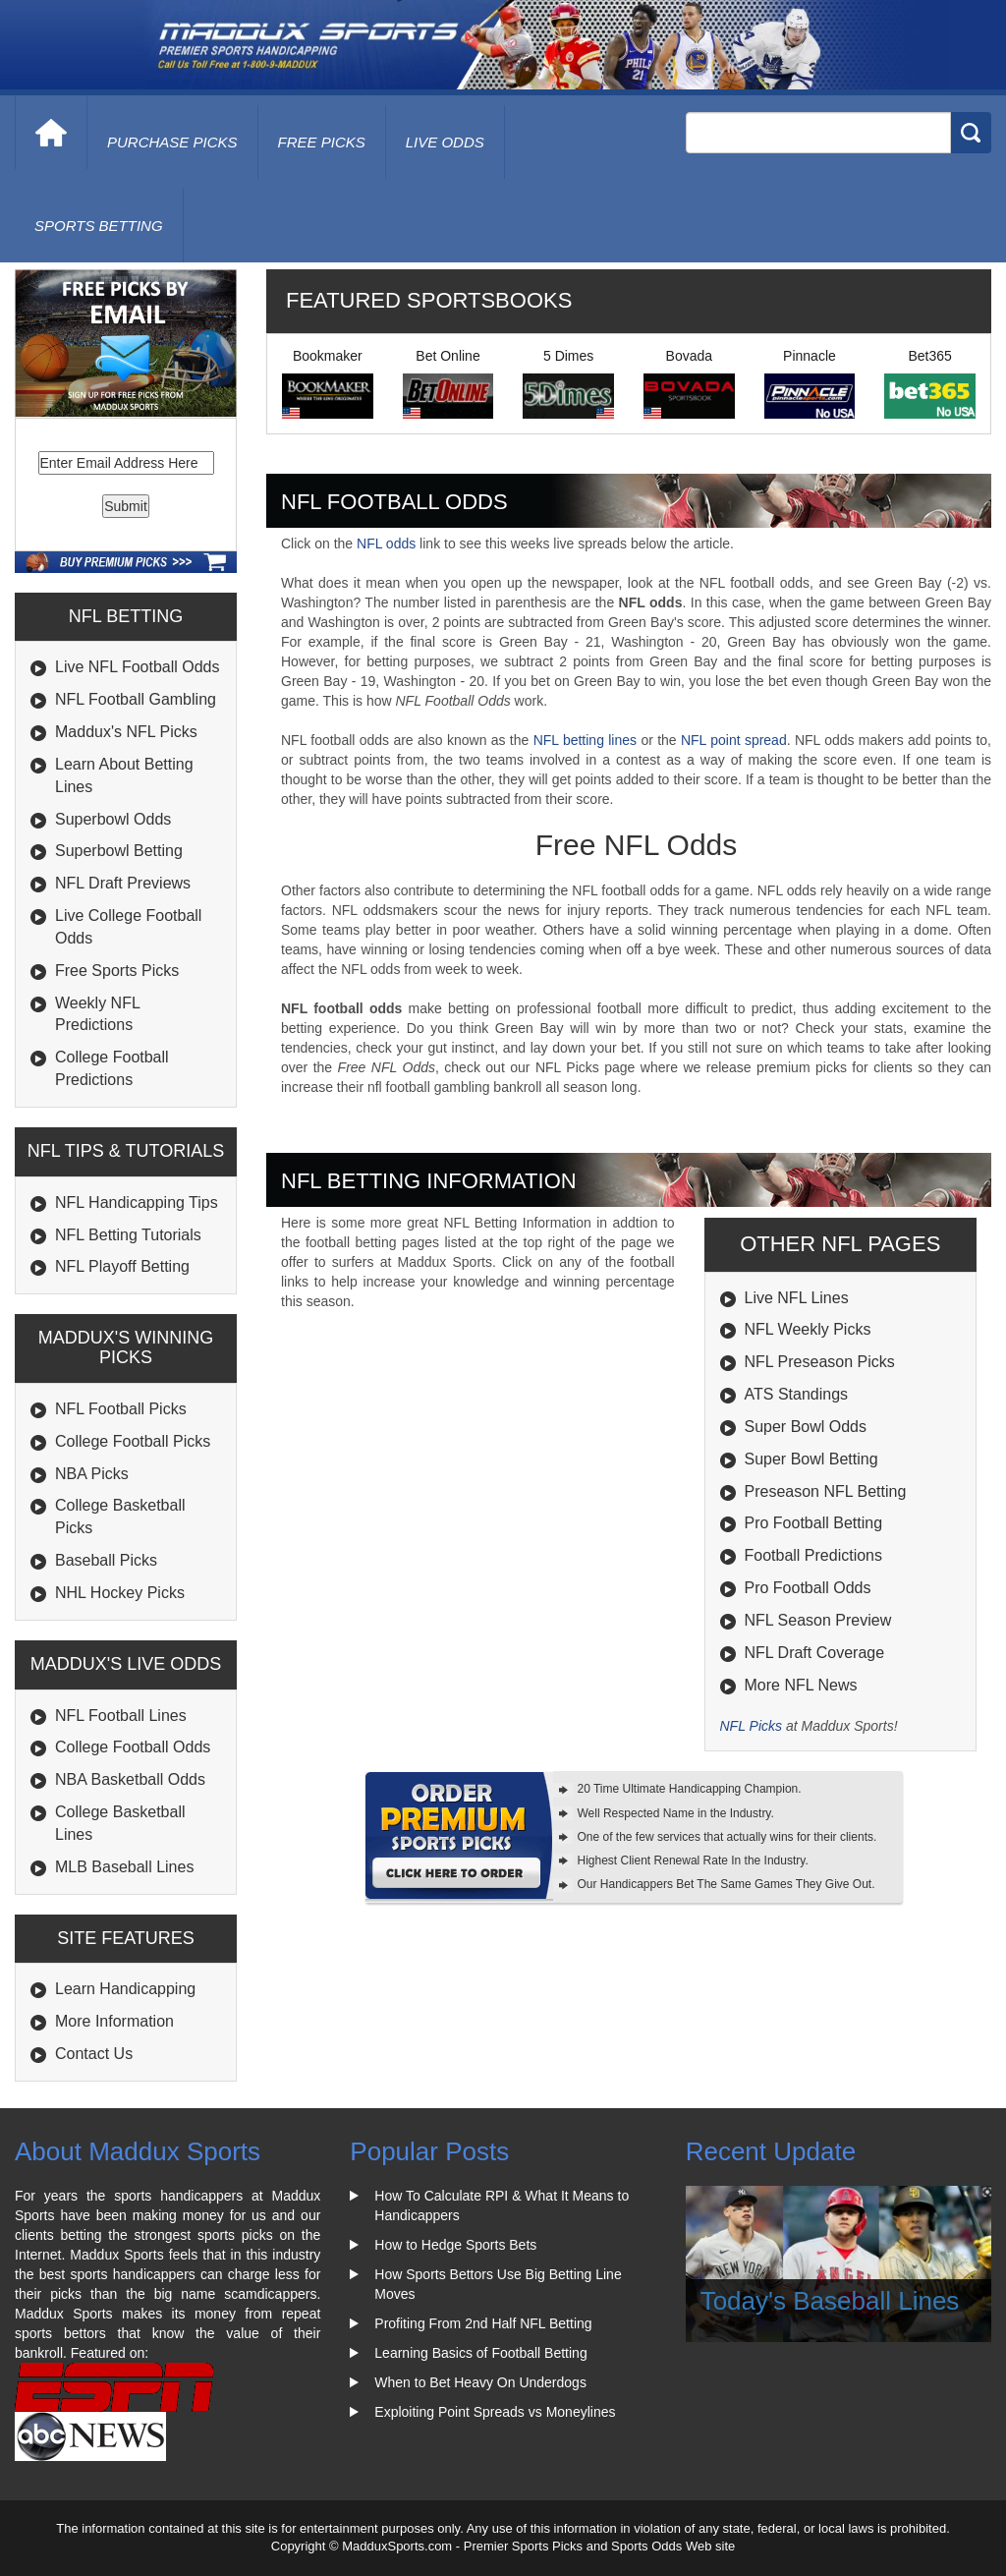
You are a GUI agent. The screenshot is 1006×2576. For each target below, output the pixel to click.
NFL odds (386, 543)
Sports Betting (98, 225)
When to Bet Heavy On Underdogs (480, 2382)
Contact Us (94, 2053)
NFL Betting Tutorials (128, 1235)
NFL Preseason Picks (820, 1361)
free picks (321, 142)
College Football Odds (132, 1747)
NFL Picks (751, 1726)
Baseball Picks (106, 1560)
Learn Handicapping (125, 1988)
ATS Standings (797, 1394)
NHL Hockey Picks (120, 1592)
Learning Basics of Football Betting (480, 2353)
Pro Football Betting (814, 1523)
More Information (114, 2021)
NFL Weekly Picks (808, 1329)
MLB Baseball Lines (124, 1867)
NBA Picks (92, 1473)
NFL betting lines (585, 740)
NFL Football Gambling (135, 699)
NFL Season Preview (818, 1620)
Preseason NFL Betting (826, 1491)
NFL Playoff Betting (122, 1266)
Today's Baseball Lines (830, 2301)
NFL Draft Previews (123, 883)
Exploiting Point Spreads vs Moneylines (494, 2412)
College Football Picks (132, 1441)
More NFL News (801, 1685)
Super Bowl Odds (806, 1426)
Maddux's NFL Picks (126, 731)
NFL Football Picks (121, 1409)
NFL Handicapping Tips (136, 1202)
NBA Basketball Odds (130, 1779)
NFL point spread (734, 740)
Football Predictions (814, 1555)
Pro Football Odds (808, 1587)
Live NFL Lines (797, 1297)
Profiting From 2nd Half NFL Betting (482, 2323)
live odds (445, 142)
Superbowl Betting (119, 850)
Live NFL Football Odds (137, 666)
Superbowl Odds (113, 819)
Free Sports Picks (117, 970)
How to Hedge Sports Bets (455, 2245)
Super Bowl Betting (811, 1459)
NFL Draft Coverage (815, 1652)
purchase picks (172, 142)
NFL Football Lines (121, 1715)
